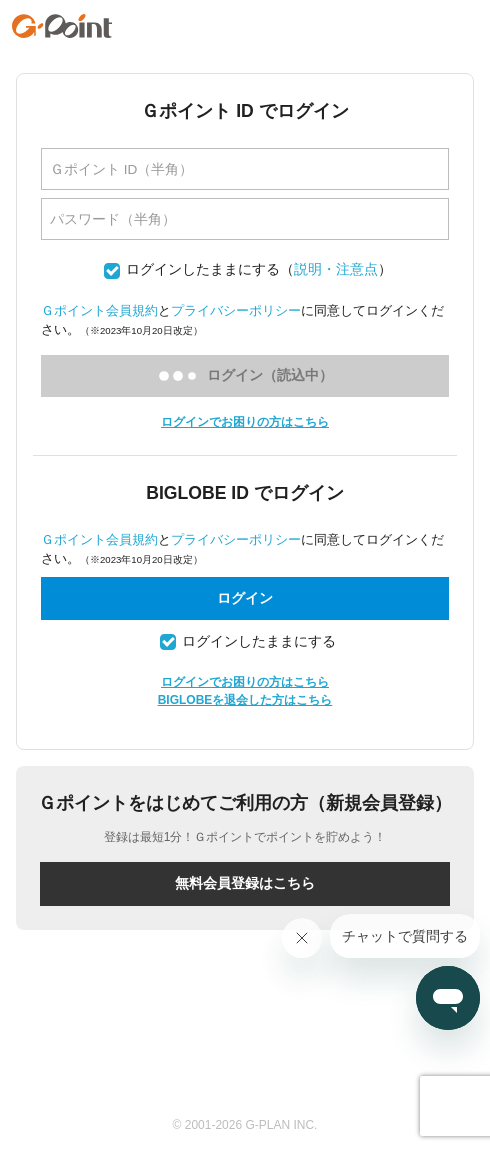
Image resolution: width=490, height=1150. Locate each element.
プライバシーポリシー (236, 310)
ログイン (245, 598)
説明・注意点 (336, 269)
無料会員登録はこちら (245, 883)
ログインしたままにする (203, 269)
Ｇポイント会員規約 (99, 310)
